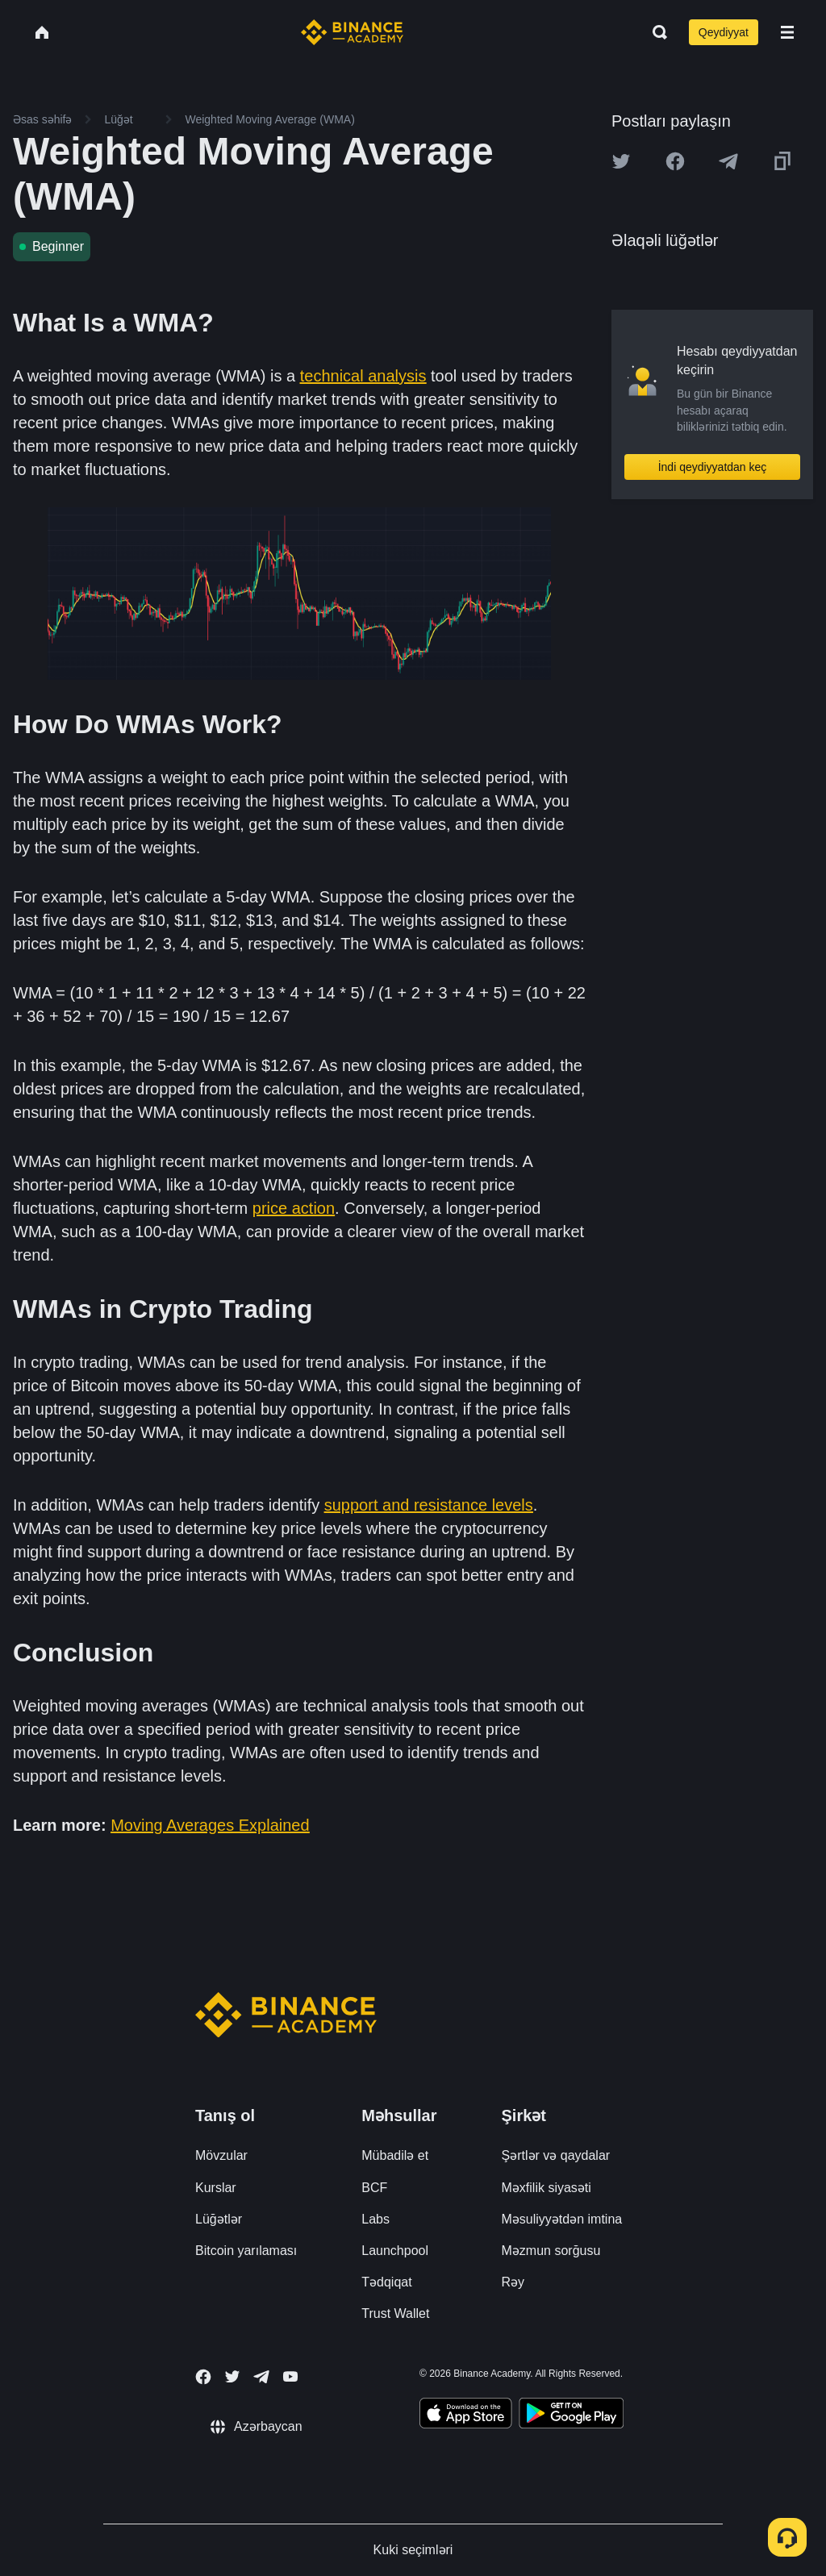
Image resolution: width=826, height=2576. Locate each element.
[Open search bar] (655, 32)
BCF (374, 2188)
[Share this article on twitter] (621, 161)
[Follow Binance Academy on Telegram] (261, 2377)
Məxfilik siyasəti (546, 2188)
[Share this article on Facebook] (675, 161)
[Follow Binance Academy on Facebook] (203, 2377)
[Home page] (352, 32)
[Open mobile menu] (787, 32)
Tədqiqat (386, 2282)
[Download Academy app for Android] (571, 2415)
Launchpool (394, 2250)
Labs (375, 2219)
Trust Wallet (395, 2313)
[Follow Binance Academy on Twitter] (232, 2376)
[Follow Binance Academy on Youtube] (290, 2376)
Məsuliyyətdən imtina (562, 2219)
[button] (787, 32)
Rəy (513, 2282)
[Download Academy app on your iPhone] (465, 2415)
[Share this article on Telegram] (728, 161)
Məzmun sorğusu (551, 2250)
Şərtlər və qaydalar (556, 2155)
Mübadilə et (394, 2155)
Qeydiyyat (724, 32)
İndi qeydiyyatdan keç (712, 467)
